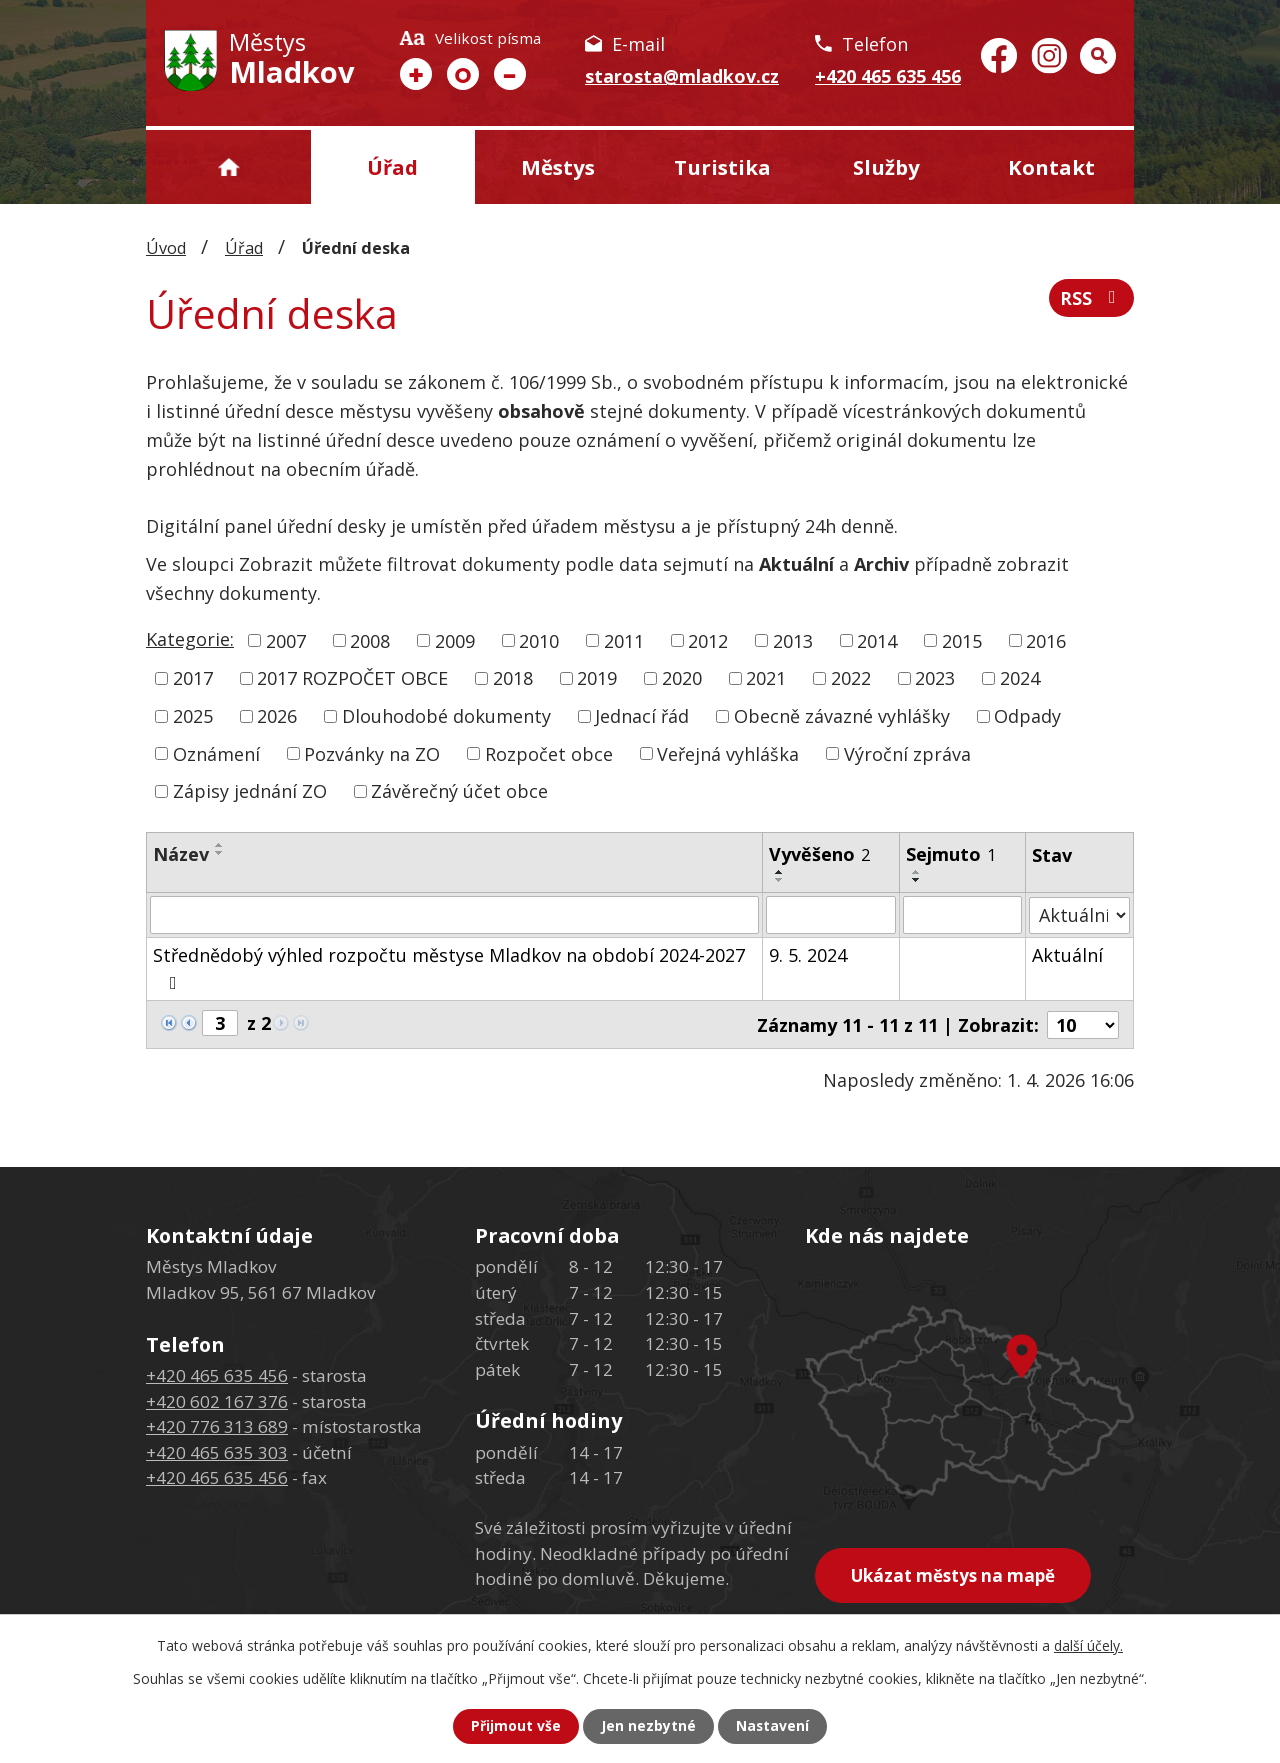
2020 (682, 678)
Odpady (1027, 716)
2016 (1046, 640)
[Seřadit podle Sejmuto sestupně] (917, 880)
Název (181, 854)
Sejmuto (951, 854)
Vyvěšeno (820, 854)
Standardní (463, 74)
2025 (193, 716)
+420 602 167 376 (217, 1400)
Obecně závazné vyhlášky (842, 716)
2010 (539, 640)
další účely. (1088, 1645)
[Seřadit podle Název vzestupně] (220, 845)
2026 (277, 716)
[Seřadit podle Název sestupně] (220, 853)
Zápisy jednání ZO (250, 791)
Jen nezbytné (648, 1726)
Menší (510, 74)
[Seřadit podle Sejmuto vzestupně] (917, 872)
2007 (286, 640)
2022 (851, 678)
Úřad (392, 167)
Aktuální (1067, 955)
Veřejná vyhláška (728, 753)
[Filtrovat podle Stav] (1079, 914)
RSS (1092, 299)
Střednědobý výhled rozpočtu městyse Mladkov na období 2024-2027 (449, 967)
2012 (708, 640)
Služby (886, 167)
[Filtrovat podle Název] (455, 915)
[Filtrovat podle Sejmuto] (962, 915)
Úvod (228, 167)
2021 (766, 678)
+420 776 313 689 (217, 1425)
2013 (793, 640)
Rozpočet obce (549, 753)
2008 (370, 640)
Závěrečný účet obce (459, 791)
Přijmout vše (516, 1726)
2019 (597, 678)
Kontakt (1051, 167)
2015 (962, 640)
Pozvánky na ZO (372, 753)
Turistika (722, 167)
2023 (935, 678)
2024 (1020, 678)
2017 (193, 678)
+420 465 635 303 (217, 1451)
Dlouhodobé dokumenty (446, 716)
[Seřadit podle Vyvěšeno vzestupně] (781, 872)
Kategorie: (190, 639)
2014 (877, 640)
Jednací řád (642, 716)
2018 (513, 678)
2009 (455, 640)
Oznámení (216, 753)
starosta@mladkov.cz (682, 76)
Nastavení (773, 1726)
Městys (558, 167)
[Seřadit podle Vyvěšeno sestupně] (781, 880)
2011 (624, 640)
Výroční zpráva (907, 753)
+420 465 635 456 (888, 76)
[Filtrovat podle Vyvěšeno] (832, 915)
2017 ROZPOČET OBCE (352, 678)
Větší (416, 74)
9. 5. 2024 (809, 955)
